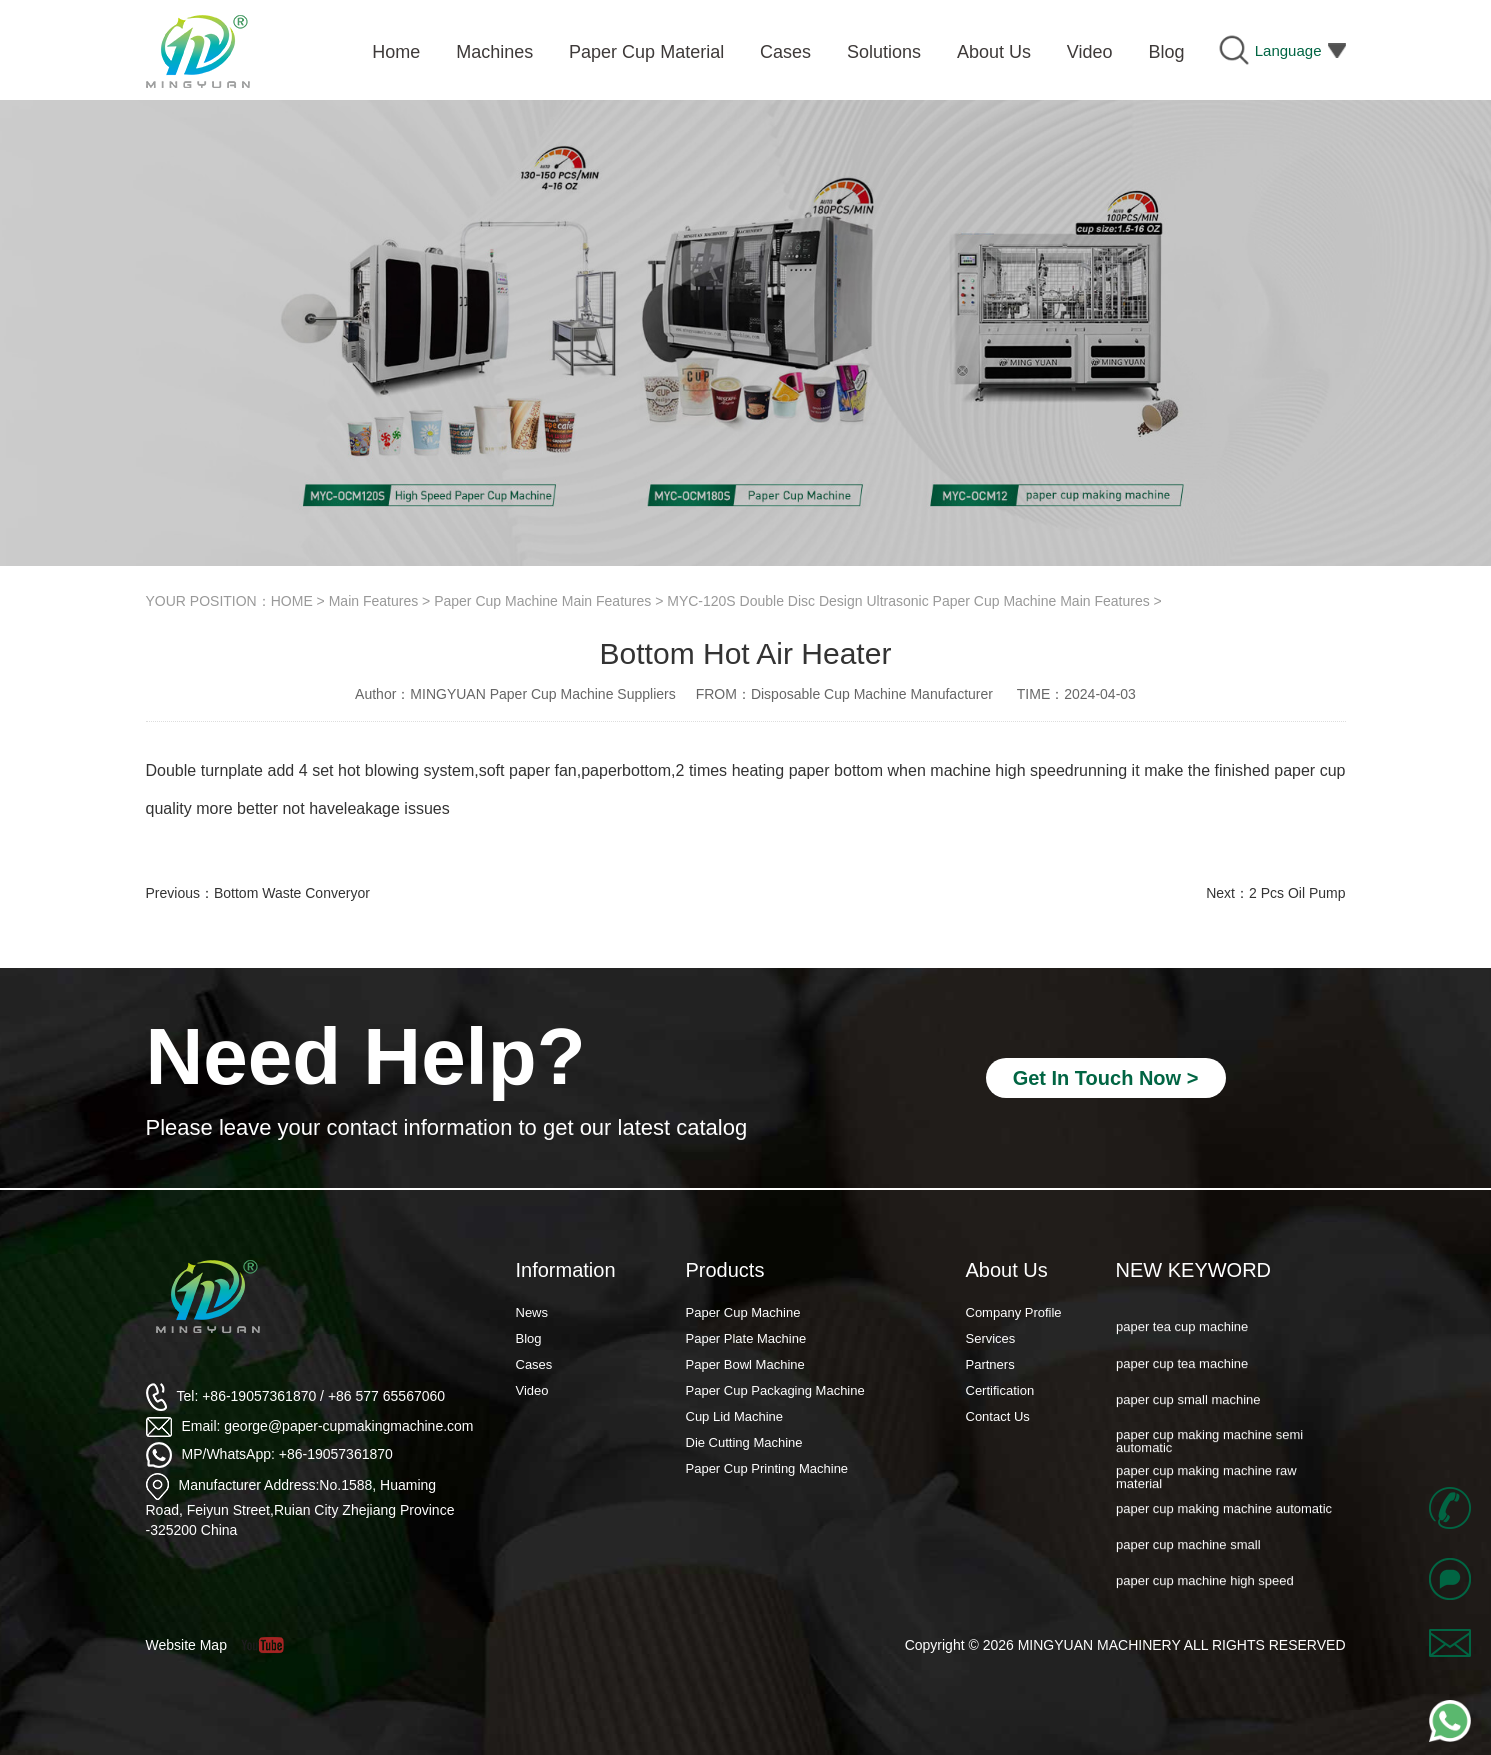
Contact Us (998, 1416)
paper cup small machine (1188, 1410)
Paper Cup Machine (743, 1312)
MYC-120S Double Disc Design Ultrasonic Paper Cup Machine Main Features (908, 601)
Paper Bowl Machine (745, 1364)
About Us (1007, 1270)
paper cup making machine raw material (1206, 1488)
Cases (534, 1364)
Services (991, 1338)
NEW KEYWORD (1194, 1270)
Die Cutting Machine (744, 1442)
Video (532, 1390)
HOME (292, 601)
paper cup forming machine (1195, 1301)
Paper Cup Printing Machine (767, 1468)
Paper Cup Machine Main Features (542, 601)
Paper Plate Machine (746, 1338)
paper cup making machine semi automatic (1209, 1452)
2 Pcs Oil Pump (1297, 893)
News (532, 1312)
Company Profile (1014, 1312)
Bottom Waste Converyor (292, 893)
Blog (529, 1338)
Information (566, 1270)
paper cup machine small (1188, 1555)
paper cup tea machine (1182, 1374)
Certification (1000, 1390)
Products (725, 1270)
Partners (990, 1364)
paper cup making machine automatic (1224, 1519)
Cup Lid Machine (735, 1416)
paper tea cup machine (1182, 1337)
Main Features (373, 601)
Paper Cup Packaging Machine (775, 1390)
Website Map (186, 1645)
